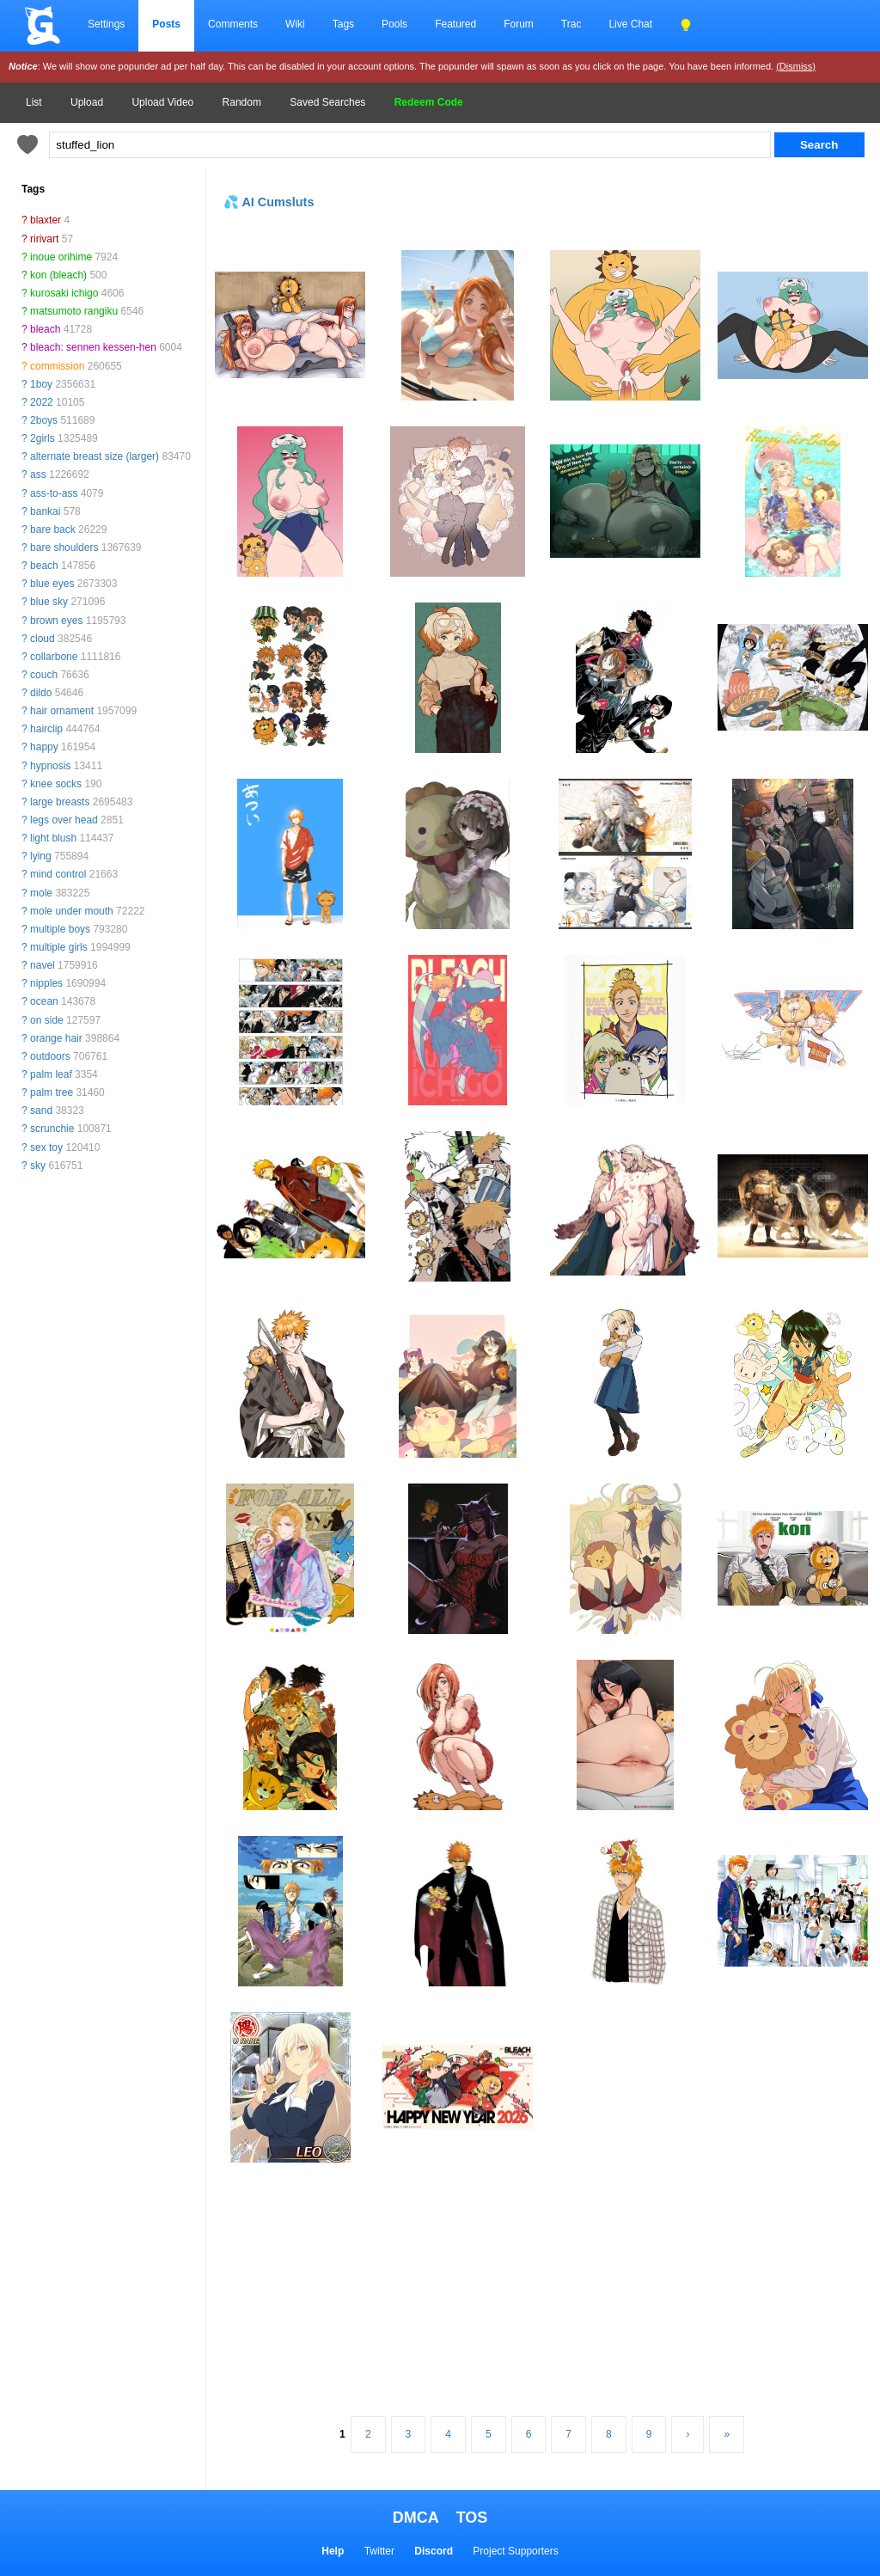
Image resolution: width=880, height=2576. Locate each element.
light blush (53, 838)
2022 (41, 402)
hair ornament (62, 711)
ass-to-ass (53, 493)
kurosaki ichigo (64, 293)
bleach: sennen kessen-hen (93, 347)
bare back (53, 529)
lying (41, 856)
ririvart (44, 239)
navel (42, 965)
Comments (233, 24)
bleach (45, 329)
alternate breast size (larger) (94, 456)
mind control (58, 874)
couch (44, 675)
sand (41, 1110)
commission (57, 366)
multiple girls (59, 947)
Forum (519, 24)
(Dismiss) (796, 66)
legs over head (64, 820)
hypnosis (50, 766)
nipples (46, 983)
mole (41, 893)
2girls (42, 438)
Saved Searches (327, 102)
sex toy (46, 1147)
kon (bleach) (58, 275)
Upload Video (162, 102)
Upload (86, 102)
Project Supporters (515, 2551)
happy (44, 747)
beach (44, 566)
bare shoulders (64, 548)
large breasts (59, 802)
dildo (41, 693)
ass (38, 474)
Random (242, 102)
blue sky (49, 602)
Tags (343, 24)
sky (38, 1166)
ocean (44, 1001)
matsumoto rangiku (74, 311)
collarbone (53, 657)
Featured (455, 24)
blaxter (45, 220)
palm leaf (51, 1074)
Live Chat (630, 24)
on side (47, 1020)
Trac (571, 24)
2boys (44, 420)
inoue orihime (61, 257)
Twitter (379, 2551)
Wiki (295, 24)
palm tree (51, 1092)
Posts (166, 24)
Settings (106, 24)
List (34, 102)
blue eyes (52, 584)
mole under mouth (71, 911)
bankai (45, 511)
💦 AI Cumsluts (268, 202)
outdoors (50, 1056)
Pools (394, 24)
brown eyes (56, 621)
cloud (42, 639)
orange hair (56, 1038)
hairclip (46, 729)
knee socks (56, 784)
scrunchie (52, 1129)
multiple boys (60, 929)
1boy (41, 384)
